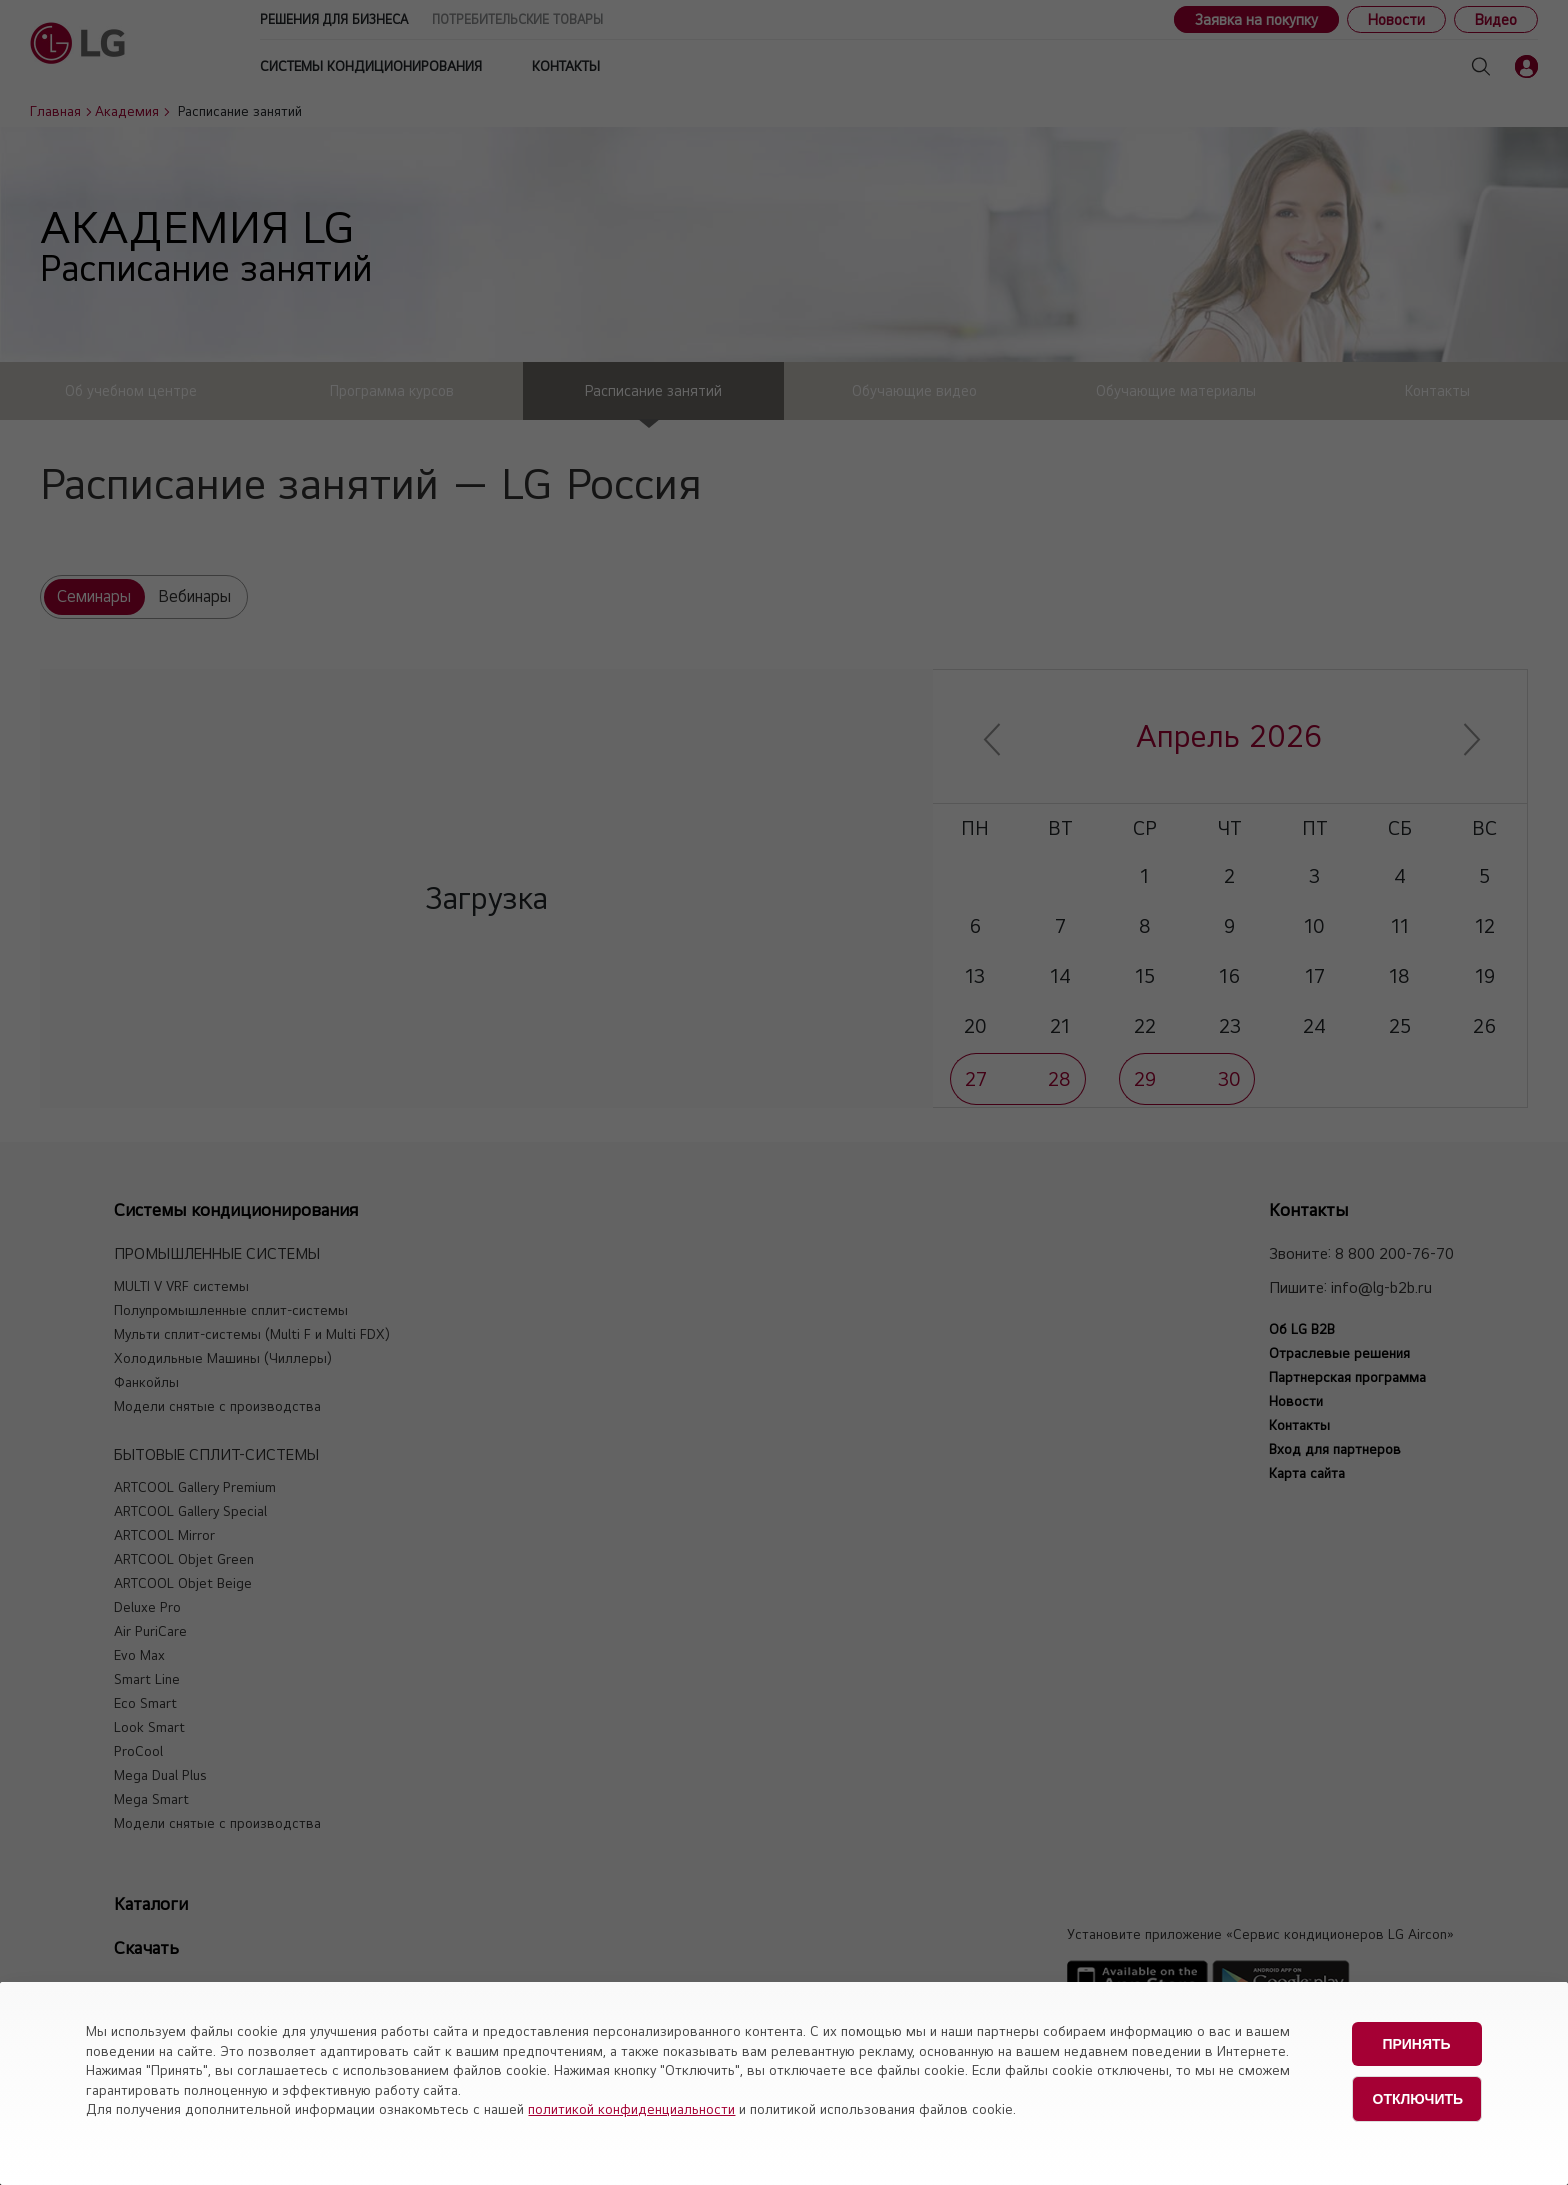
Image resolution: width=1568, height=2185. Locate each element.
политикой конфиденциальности (631, 2109)
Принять (1416, 2042)
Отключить (1418, 2093)
